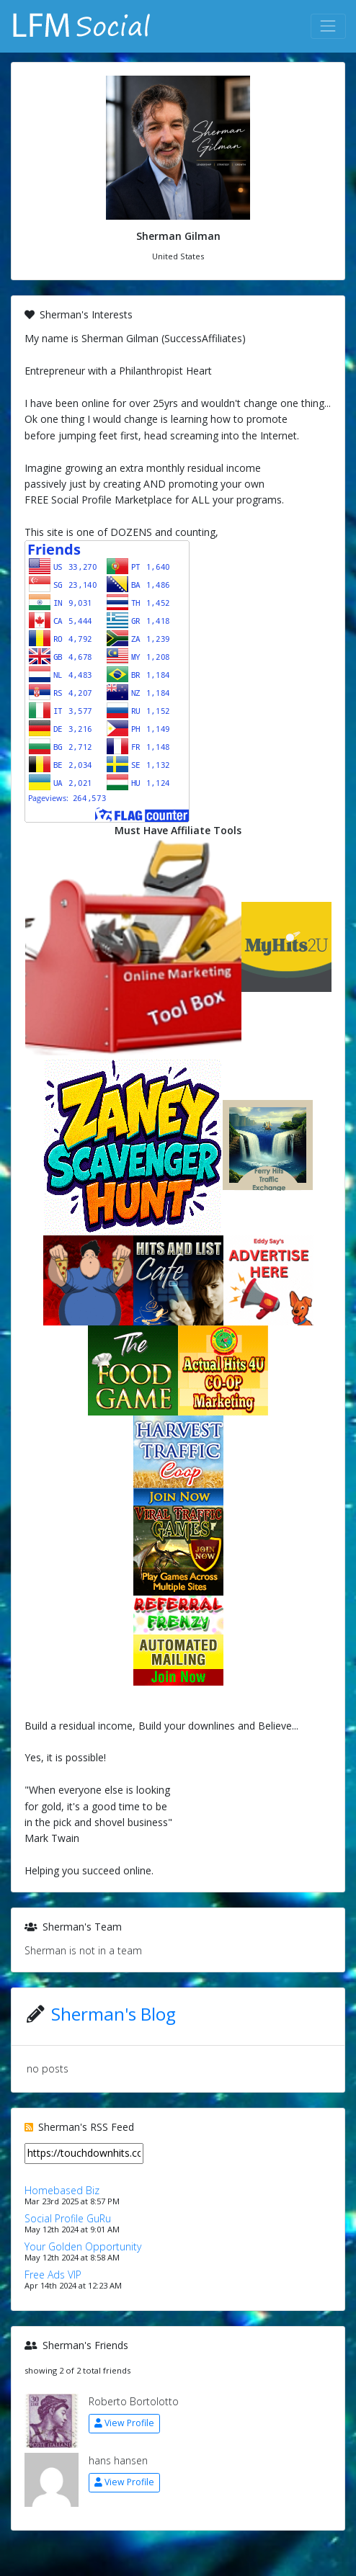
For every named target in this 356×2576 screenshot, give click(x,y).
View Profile (124, 2423)
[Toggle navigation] (328, 26)
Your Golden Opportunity (83, 2246)
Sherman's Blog (113, 2014)
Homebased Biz (62, 2190)
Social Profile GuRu (68, 2218)
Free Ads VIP (53, 2274)
